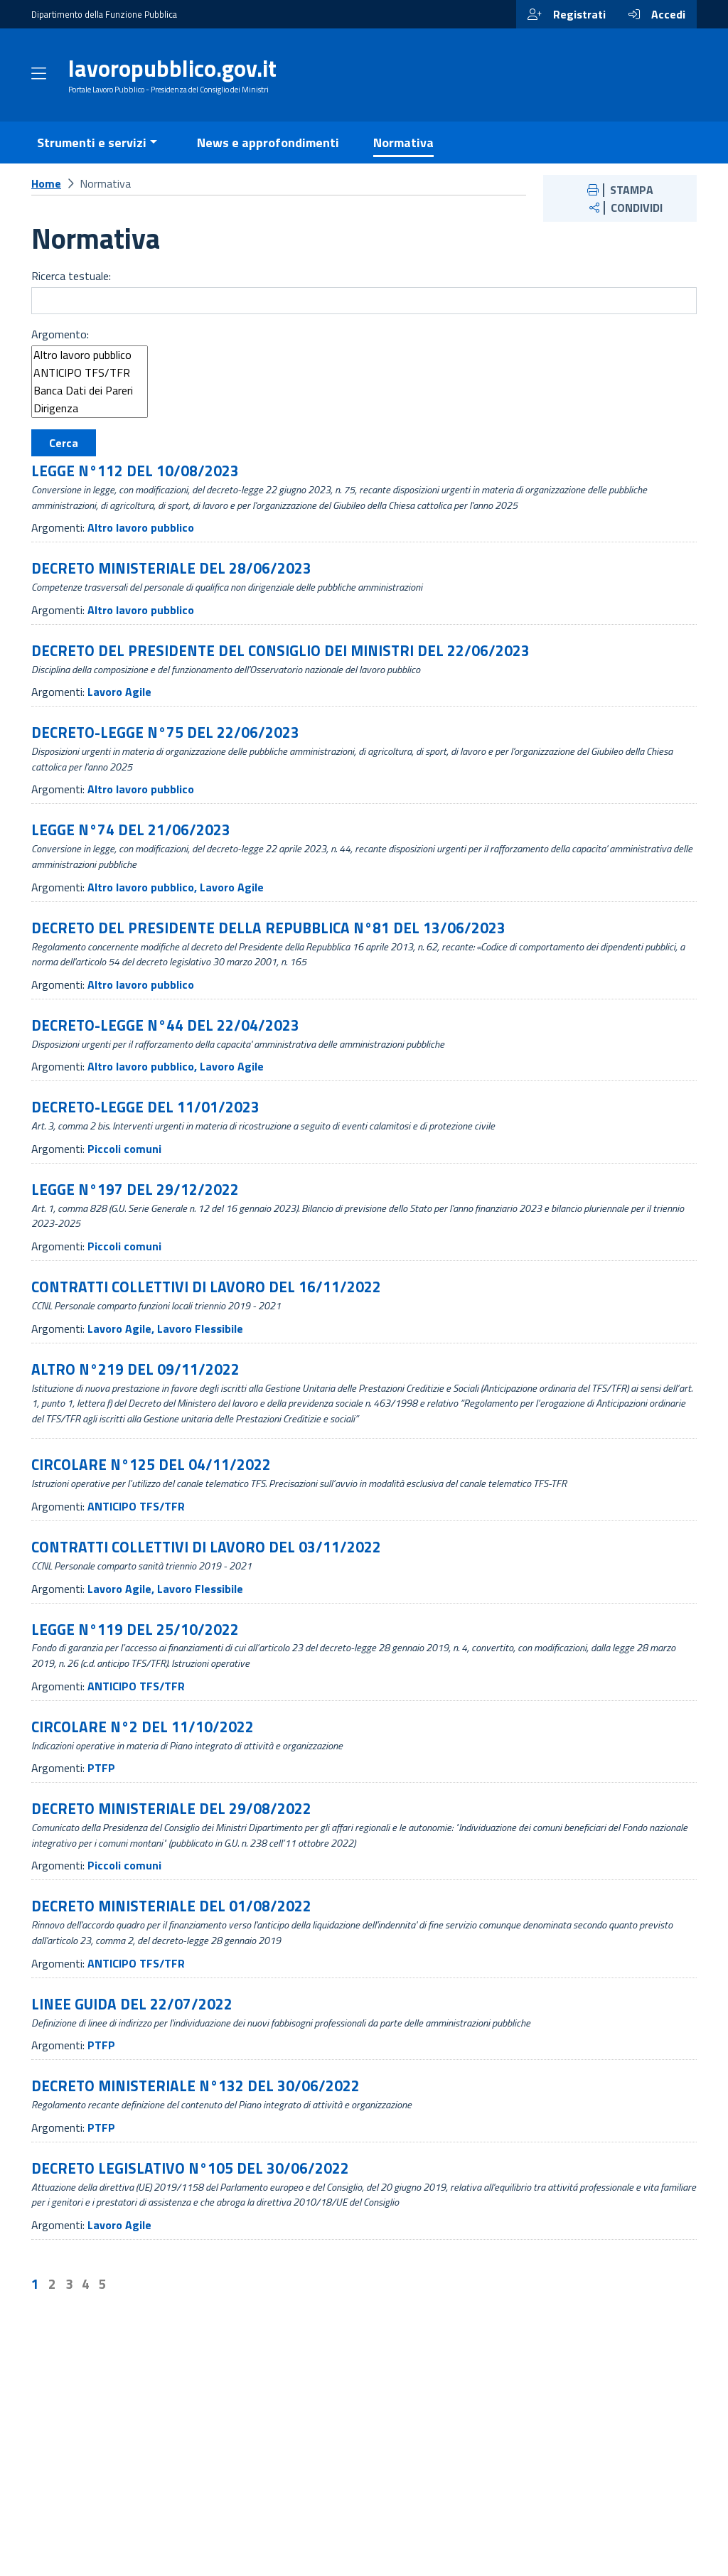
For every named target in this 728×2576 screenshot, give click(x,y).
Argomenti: (58, 545)
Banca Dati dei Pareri (89, 409)
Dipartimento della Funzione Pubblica (104, 14)
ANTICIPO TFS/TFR (89, 391)
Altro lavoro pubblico (89, 373)
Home (46, 201)
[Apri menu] (38, 85)
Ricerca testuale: (71, 294)
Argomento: (60, 352)
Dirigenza (89, 427)
